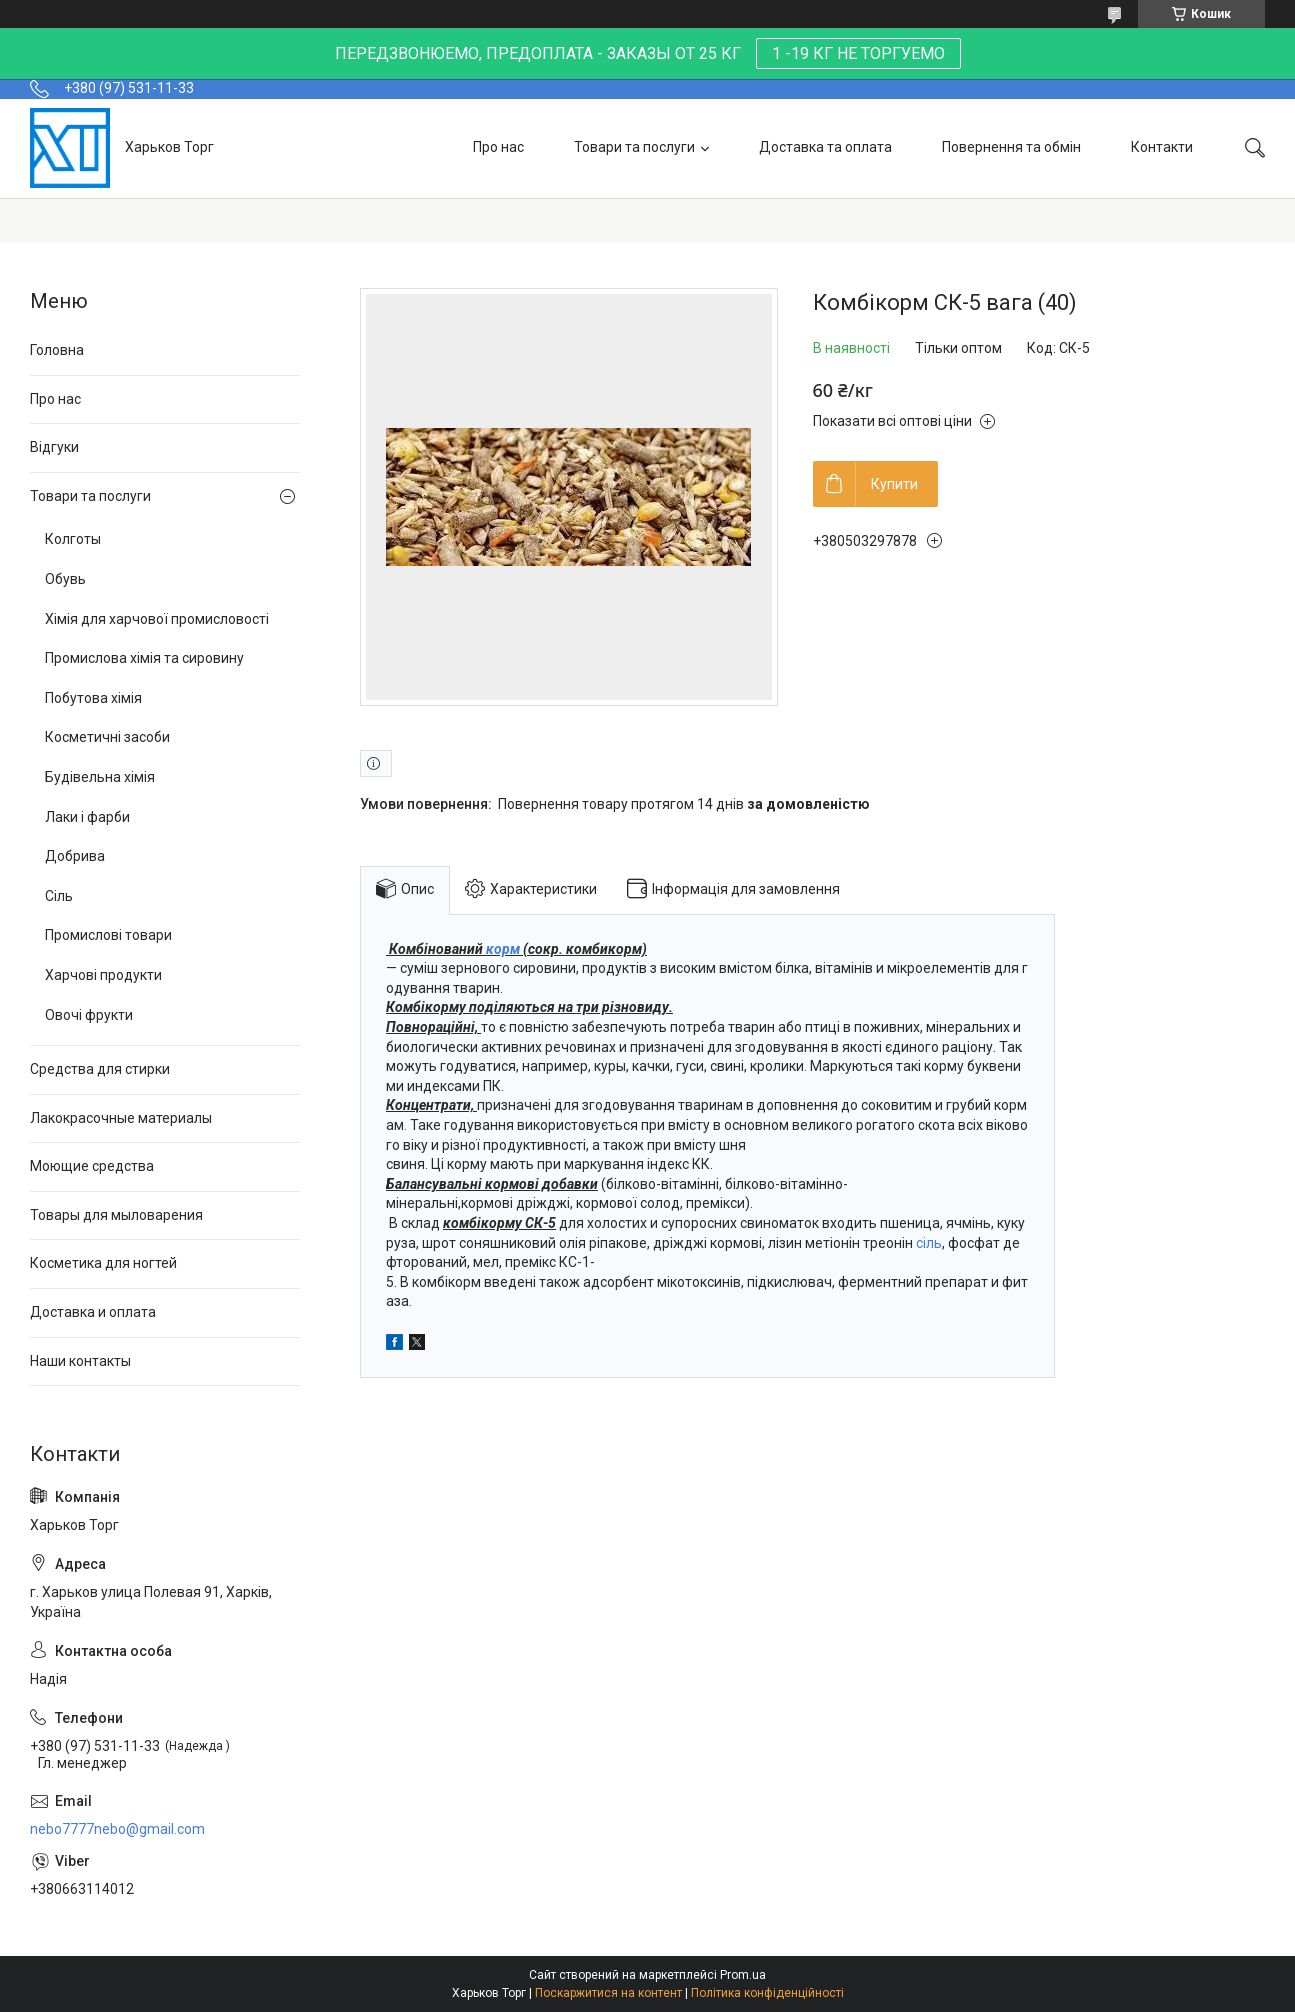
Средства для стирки (100, 1069)
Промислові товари (108, 935)
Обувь (65, 579)
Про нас (498, 147)
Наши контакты (80, 1361)
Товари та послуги (634, 147)
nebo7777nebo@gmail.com (117, 1829)
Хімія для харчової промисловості (157, 619)
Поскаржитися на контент (608, 1993)
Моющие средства (92, 1166)
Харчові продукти (103, 975)
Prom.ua (743, 1975)
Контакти (1162, 147)
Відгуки (54, 447)
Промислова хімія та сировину (144, 658)
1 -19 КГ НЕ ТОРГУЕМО (858, 53)
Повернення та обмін (1011, 147)
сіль (929, 1243)
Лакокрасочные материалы (121, 1118)
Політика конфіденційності (767, 1993)
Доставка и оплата (93, 1312)
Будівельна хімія (100, 777)
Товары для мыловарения (116, 1215)
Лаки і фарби (87, 817)
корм (503, 949)
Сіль (59, 896)
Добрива (75, 856)
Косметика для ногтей (103, 1263)
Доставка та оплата (825, 147)
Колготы (73, 539)
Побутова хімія (93, 698)
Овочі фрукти (89, 1015)
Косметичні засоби (107, 737)
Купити (894, 484)
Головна (57, 350)
